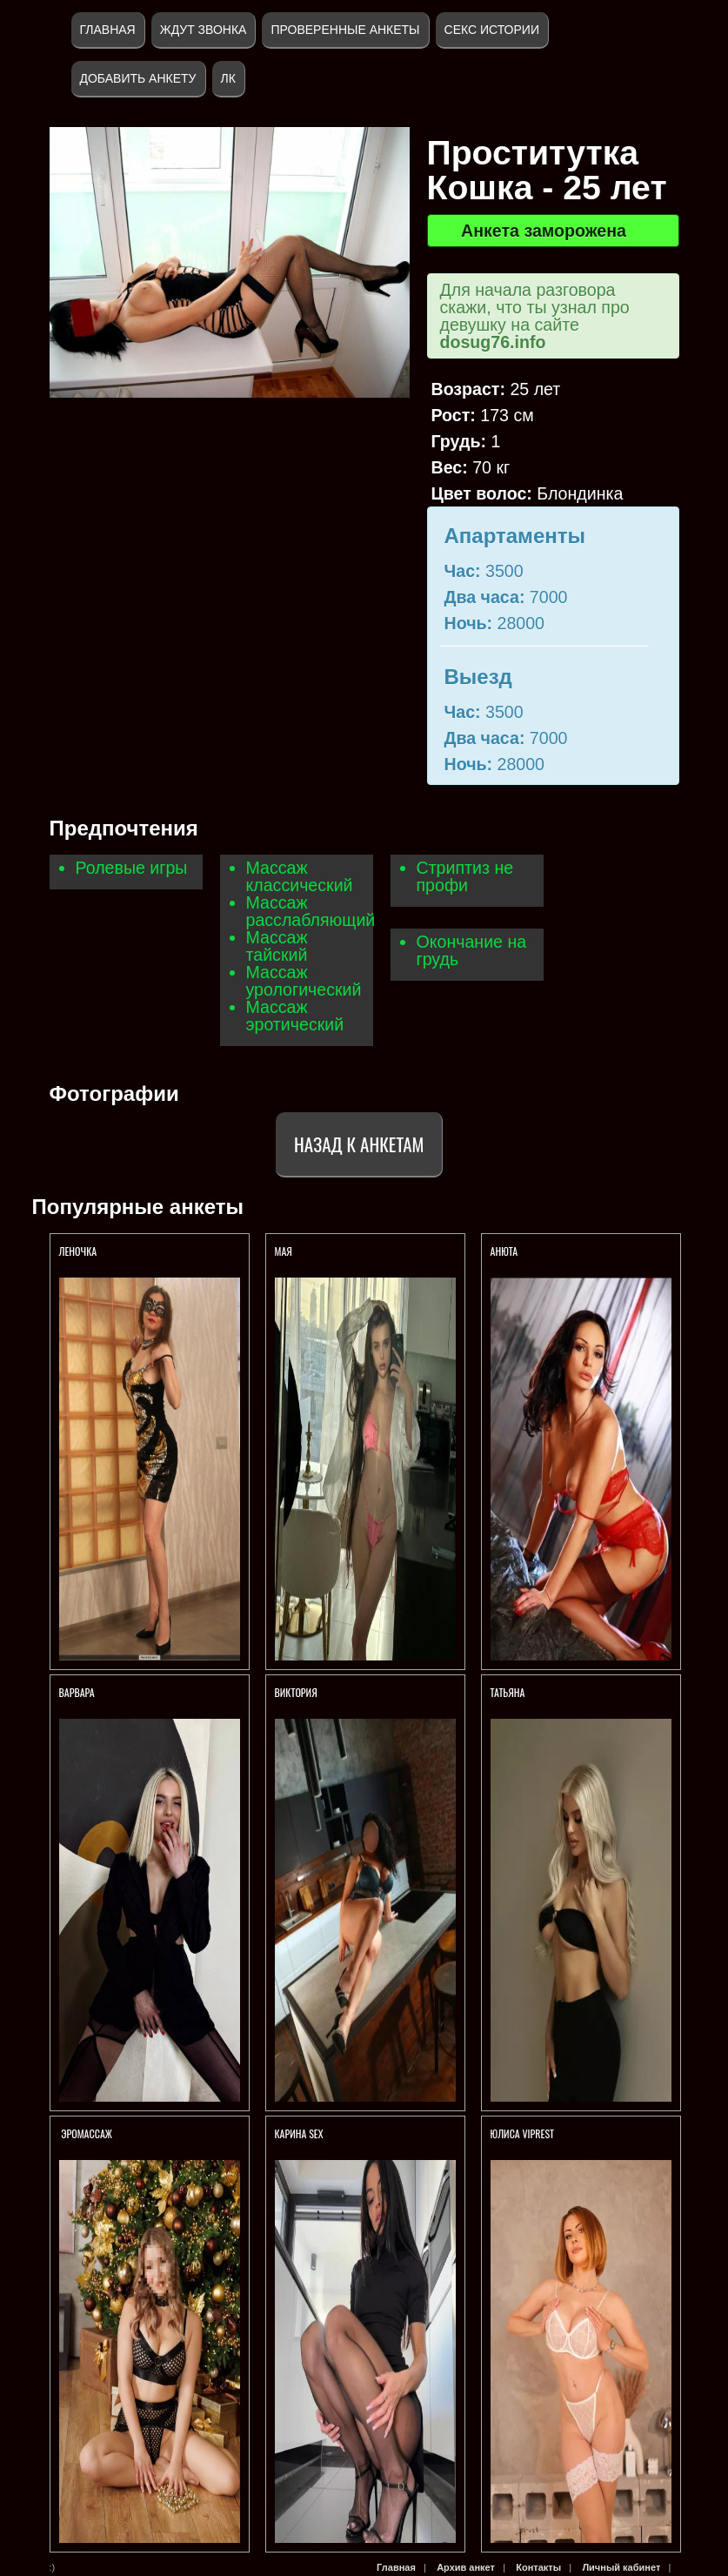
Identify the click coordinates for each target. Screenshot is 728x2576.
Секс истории (491, 30)
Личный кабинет (621, 2567)
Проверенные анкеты (344, 30)
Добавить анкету (138, 78)
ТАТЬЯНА (509, 1692)
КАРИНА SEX (299, 2133)
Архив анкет (466, 2567)
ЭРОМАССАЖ (87, 2133)
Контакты (538, 2567)
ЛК (228, 78)
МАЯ (285, 1251)
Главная (108, 30)
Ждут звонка (203, 30)
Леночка (78, 1251)
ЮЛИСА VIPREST (523, 2133)
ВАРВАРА (78, 1692)
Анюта (504, 1251)
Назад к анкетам (359, 1143)
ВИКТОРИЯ (297, 1692)
